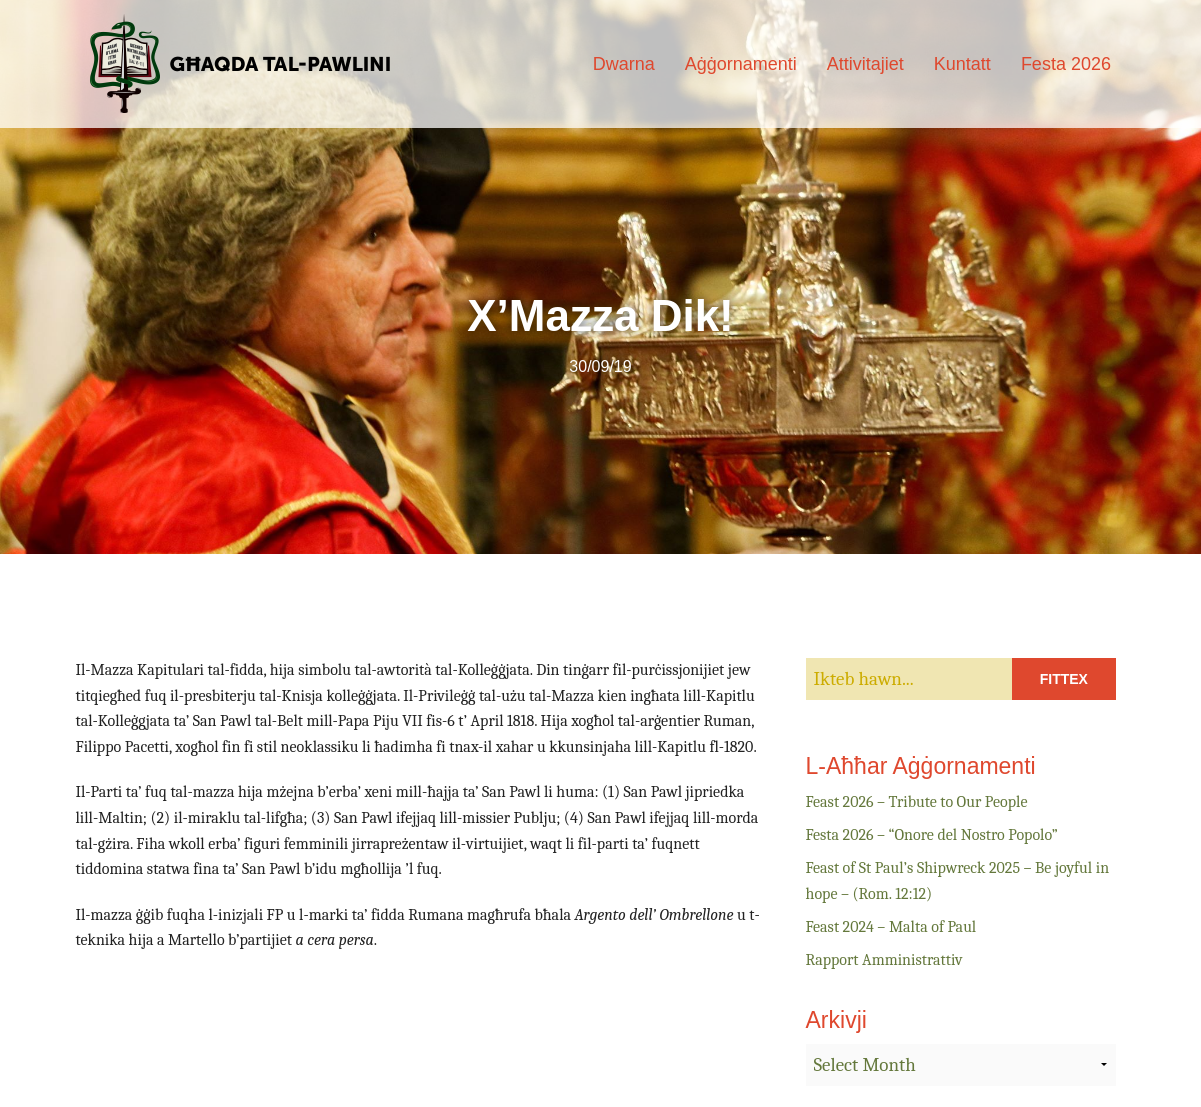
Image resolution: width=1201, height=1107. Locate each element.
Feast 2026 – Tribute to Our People (917, 802)
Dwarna (624, 64)
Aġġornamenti (741, 64)
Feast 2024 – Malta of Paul (891, 927)
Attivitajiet (865, 64)
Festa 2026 (1066, 64)
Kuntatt (962, 64)
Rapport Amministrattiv (884, 960)
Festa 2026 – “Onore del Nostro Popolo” (932, 835)
